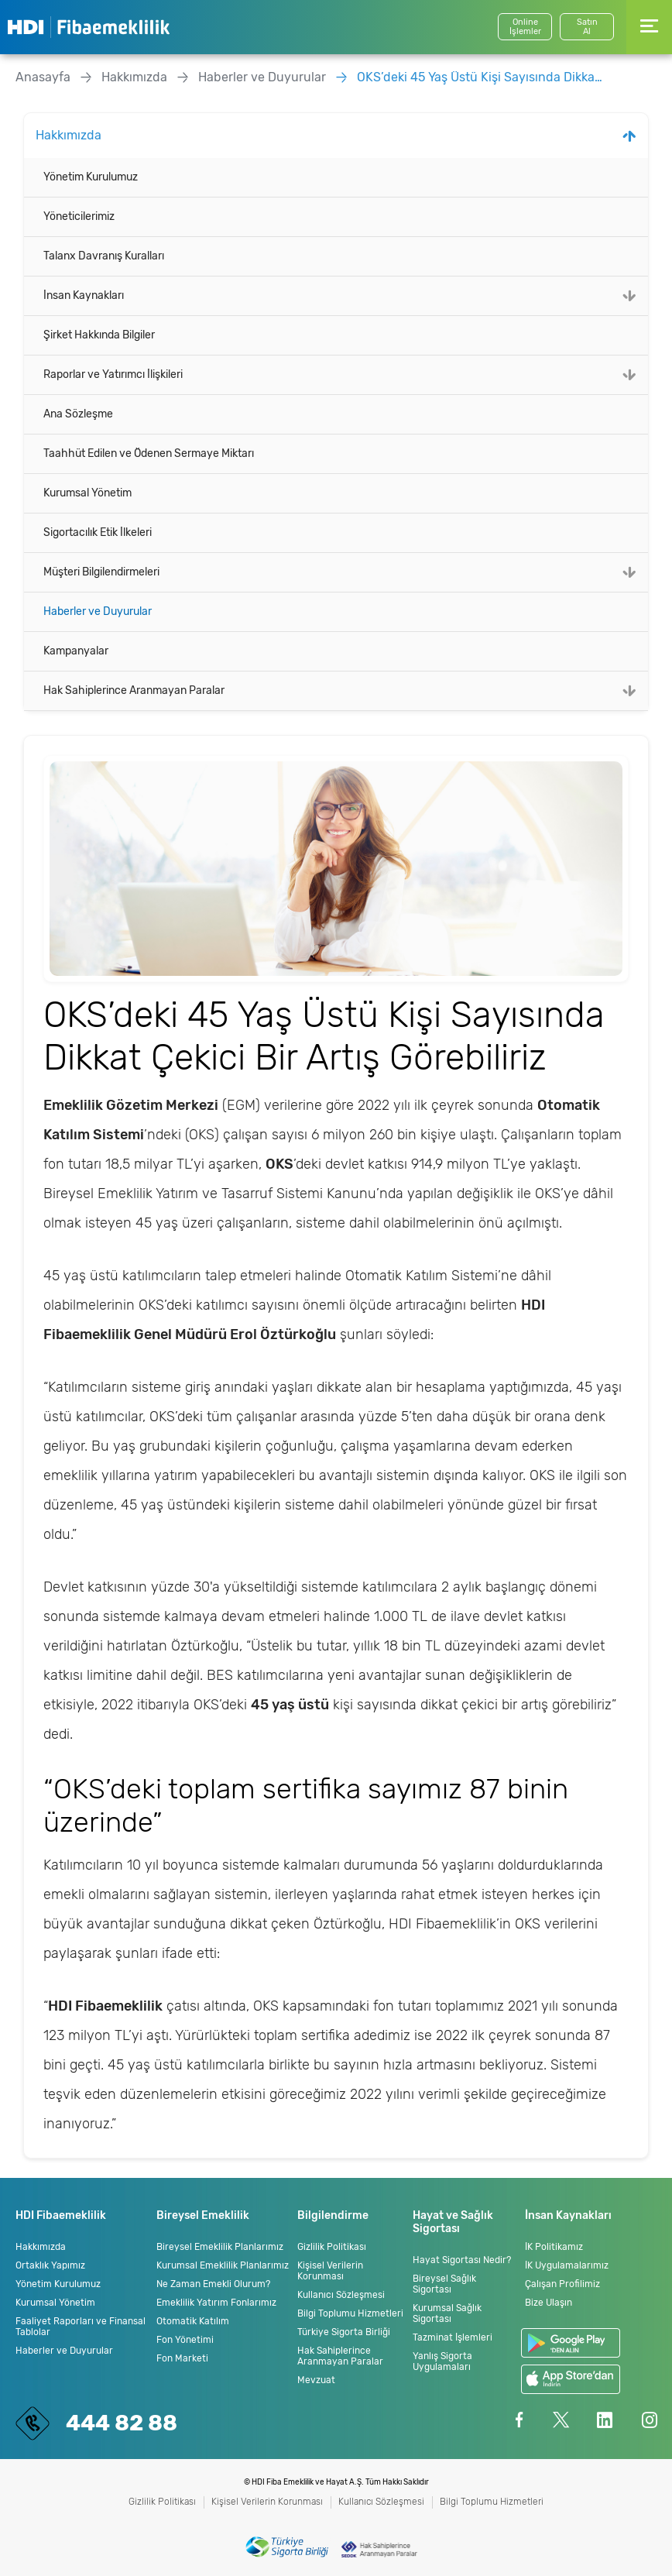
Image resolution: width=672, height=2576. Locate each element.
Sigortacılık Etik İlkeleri (97, 532)
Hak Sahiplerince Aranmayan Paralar (134, 690)
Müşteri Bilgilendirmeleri (101, 572)
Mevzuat (316, 2380)
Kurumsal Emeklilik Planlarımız (222, 2265)
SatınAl (587, 26)
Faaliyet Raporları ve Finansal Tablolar (80, 2326)
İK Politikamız (554, 2246)
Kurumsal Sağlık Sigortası (447, 2313)
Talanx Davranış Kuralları (103, 256)
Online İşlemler (525, 26)
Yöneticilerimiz (79, 216)
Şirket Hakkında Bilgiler (99, 335)
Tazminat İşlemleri (452, 2337)
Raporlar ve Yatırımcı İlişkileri (113, 374)
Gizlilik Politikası (331, 2246)
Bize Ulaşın (548, 2302)
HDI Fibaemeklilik (89, 27)
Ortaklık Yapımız (50, 2265)
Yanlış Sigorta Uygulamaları (442, 2361)
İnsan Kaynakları (83, 295)
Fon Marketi (182, 2358)
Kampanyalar (75, 651)
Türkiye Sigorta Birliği (343, 2332)
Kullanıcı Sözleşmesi (341, 2294)
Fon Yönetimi (185, 2339)
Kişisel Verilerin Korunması (330, 2271)
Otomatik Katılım (192, 2321)
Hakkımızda (134, 77)
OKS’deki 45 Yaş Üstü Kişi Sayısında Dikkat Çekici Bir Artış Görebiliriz (481, 77)
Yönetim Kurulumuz (90, 177)
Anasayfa (42, 77)
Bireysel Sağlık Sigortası (444, 2284)
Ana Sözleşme (78, 414)
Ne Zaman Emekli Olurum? (213, 2284)
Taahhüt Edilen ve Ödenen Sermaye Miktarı (148, 453)
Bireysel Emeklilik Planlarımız (219, 2246)
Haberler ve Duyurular (262, 77)
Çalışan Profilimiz (562, 2284)
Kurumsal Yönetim (87, 493)
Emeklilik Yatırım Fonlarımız (216, 2302)
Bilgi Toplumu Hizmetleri (350, 2313)
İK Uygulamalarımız (567, 2265)
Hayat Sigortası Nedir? (462, 2260)
